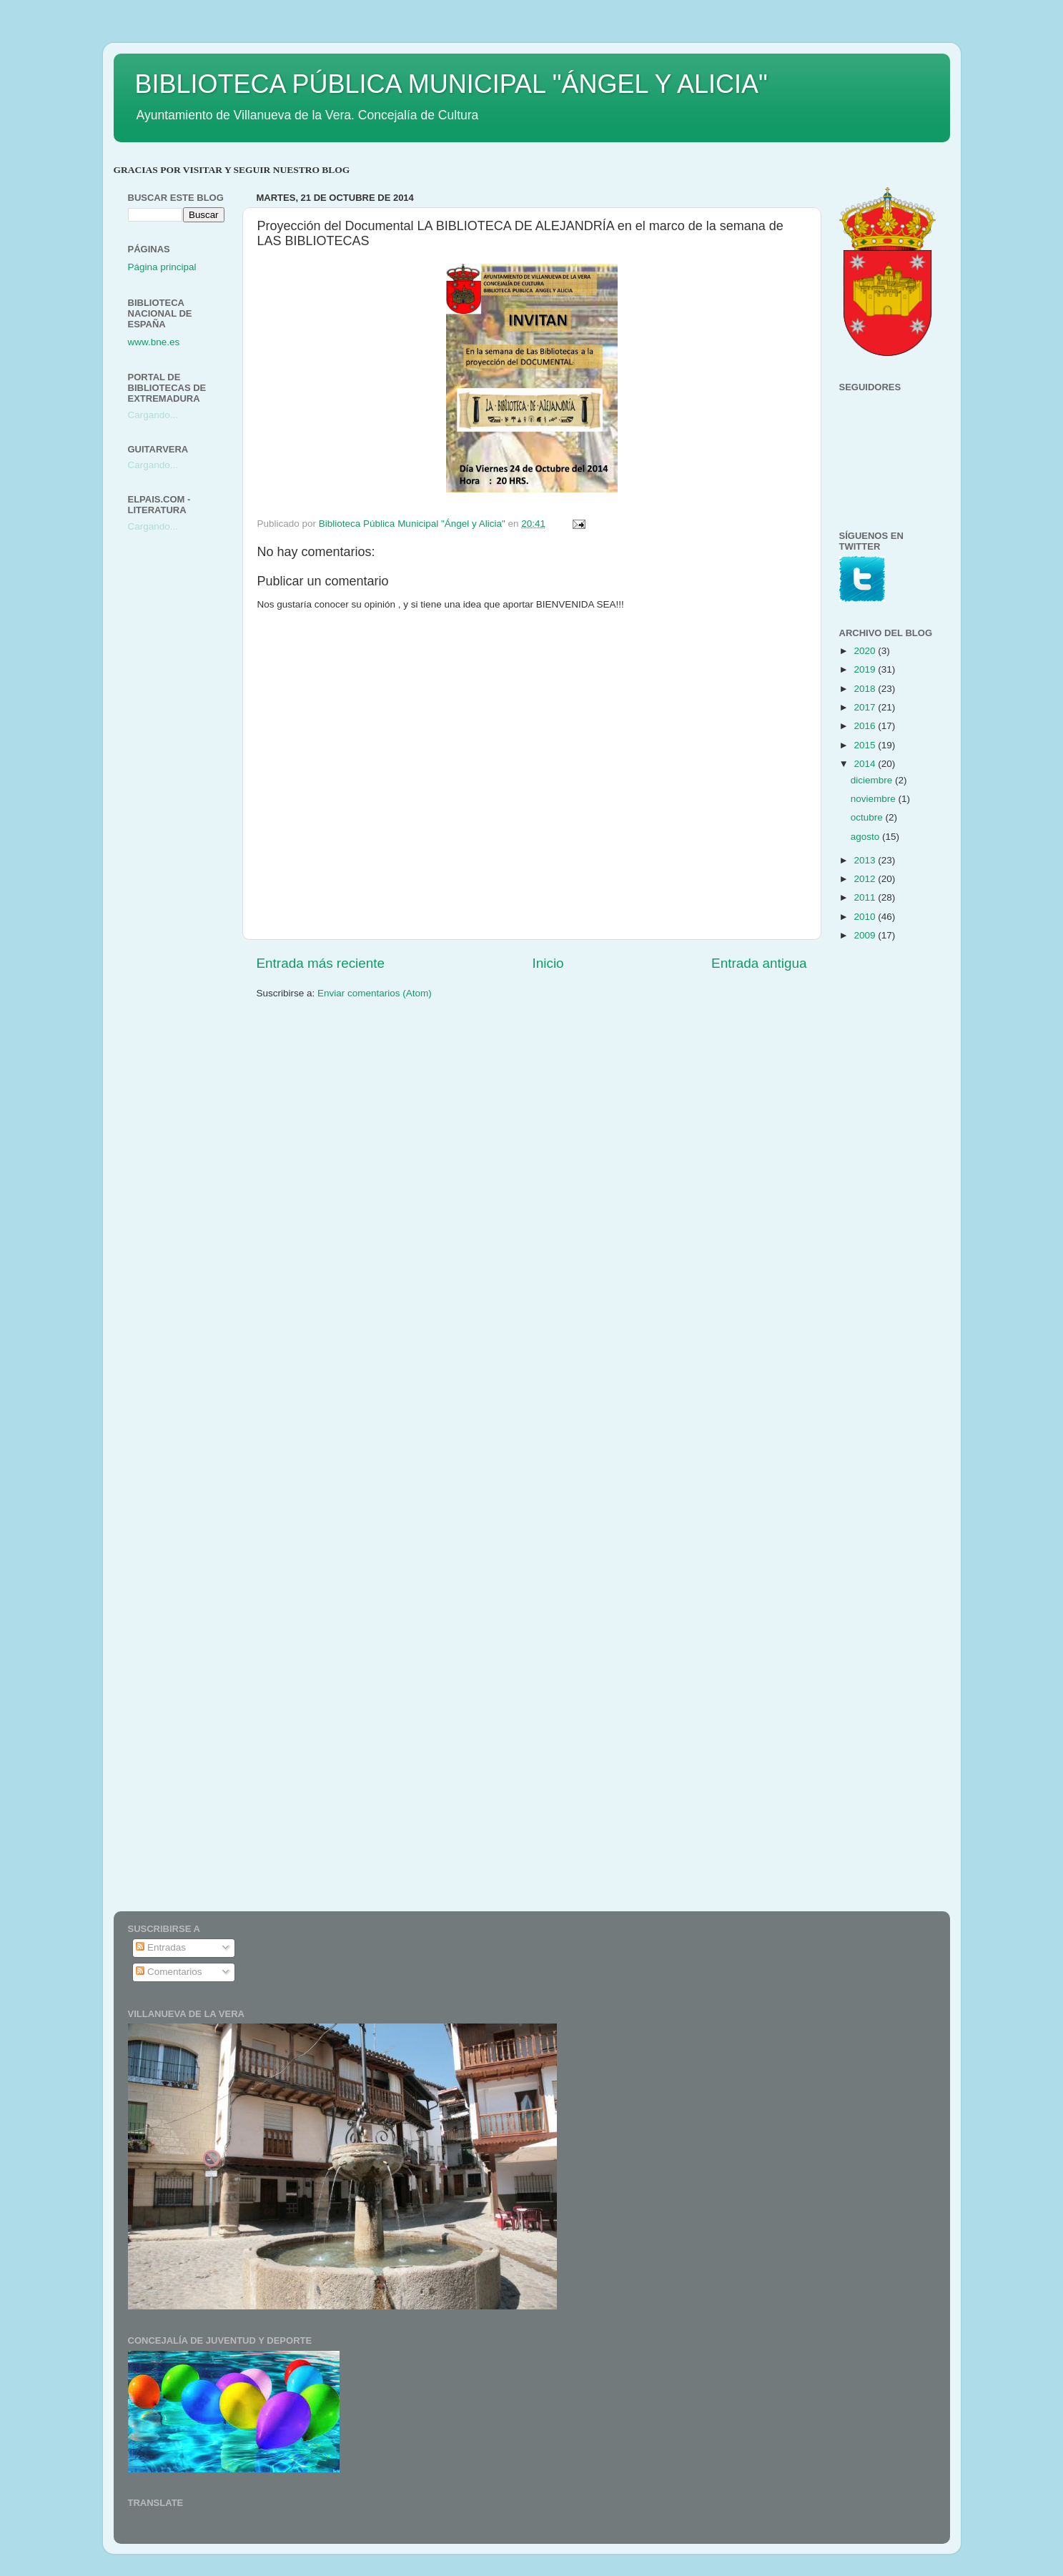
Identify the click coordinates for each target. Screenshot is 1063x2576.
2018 (866, 688)
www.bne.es (154, 342)
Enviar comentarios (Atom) (374, 993)
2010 (866, 916)
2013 (866, 860)
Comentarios (169, 1971)
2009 (866, 935)
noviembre (875, 798)
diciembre (873, 780)
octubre (868, 817)
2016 (866, 725)
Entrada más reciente (321, 963)
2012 (866, 878)
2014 (866, 763)
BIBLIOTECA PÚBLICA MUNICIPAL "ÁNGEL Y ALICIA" (451, 84)
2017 (866, 707)
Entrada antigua (758, 963)
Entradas (161, 1947)
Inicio (548, 963)
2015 (866, 745)
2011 (866, 897)
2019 (866, 669)
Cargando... (153, 415)
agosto (866, 836)
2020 (866, 650)
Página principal (162, 267)
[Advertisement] (185, 769)
